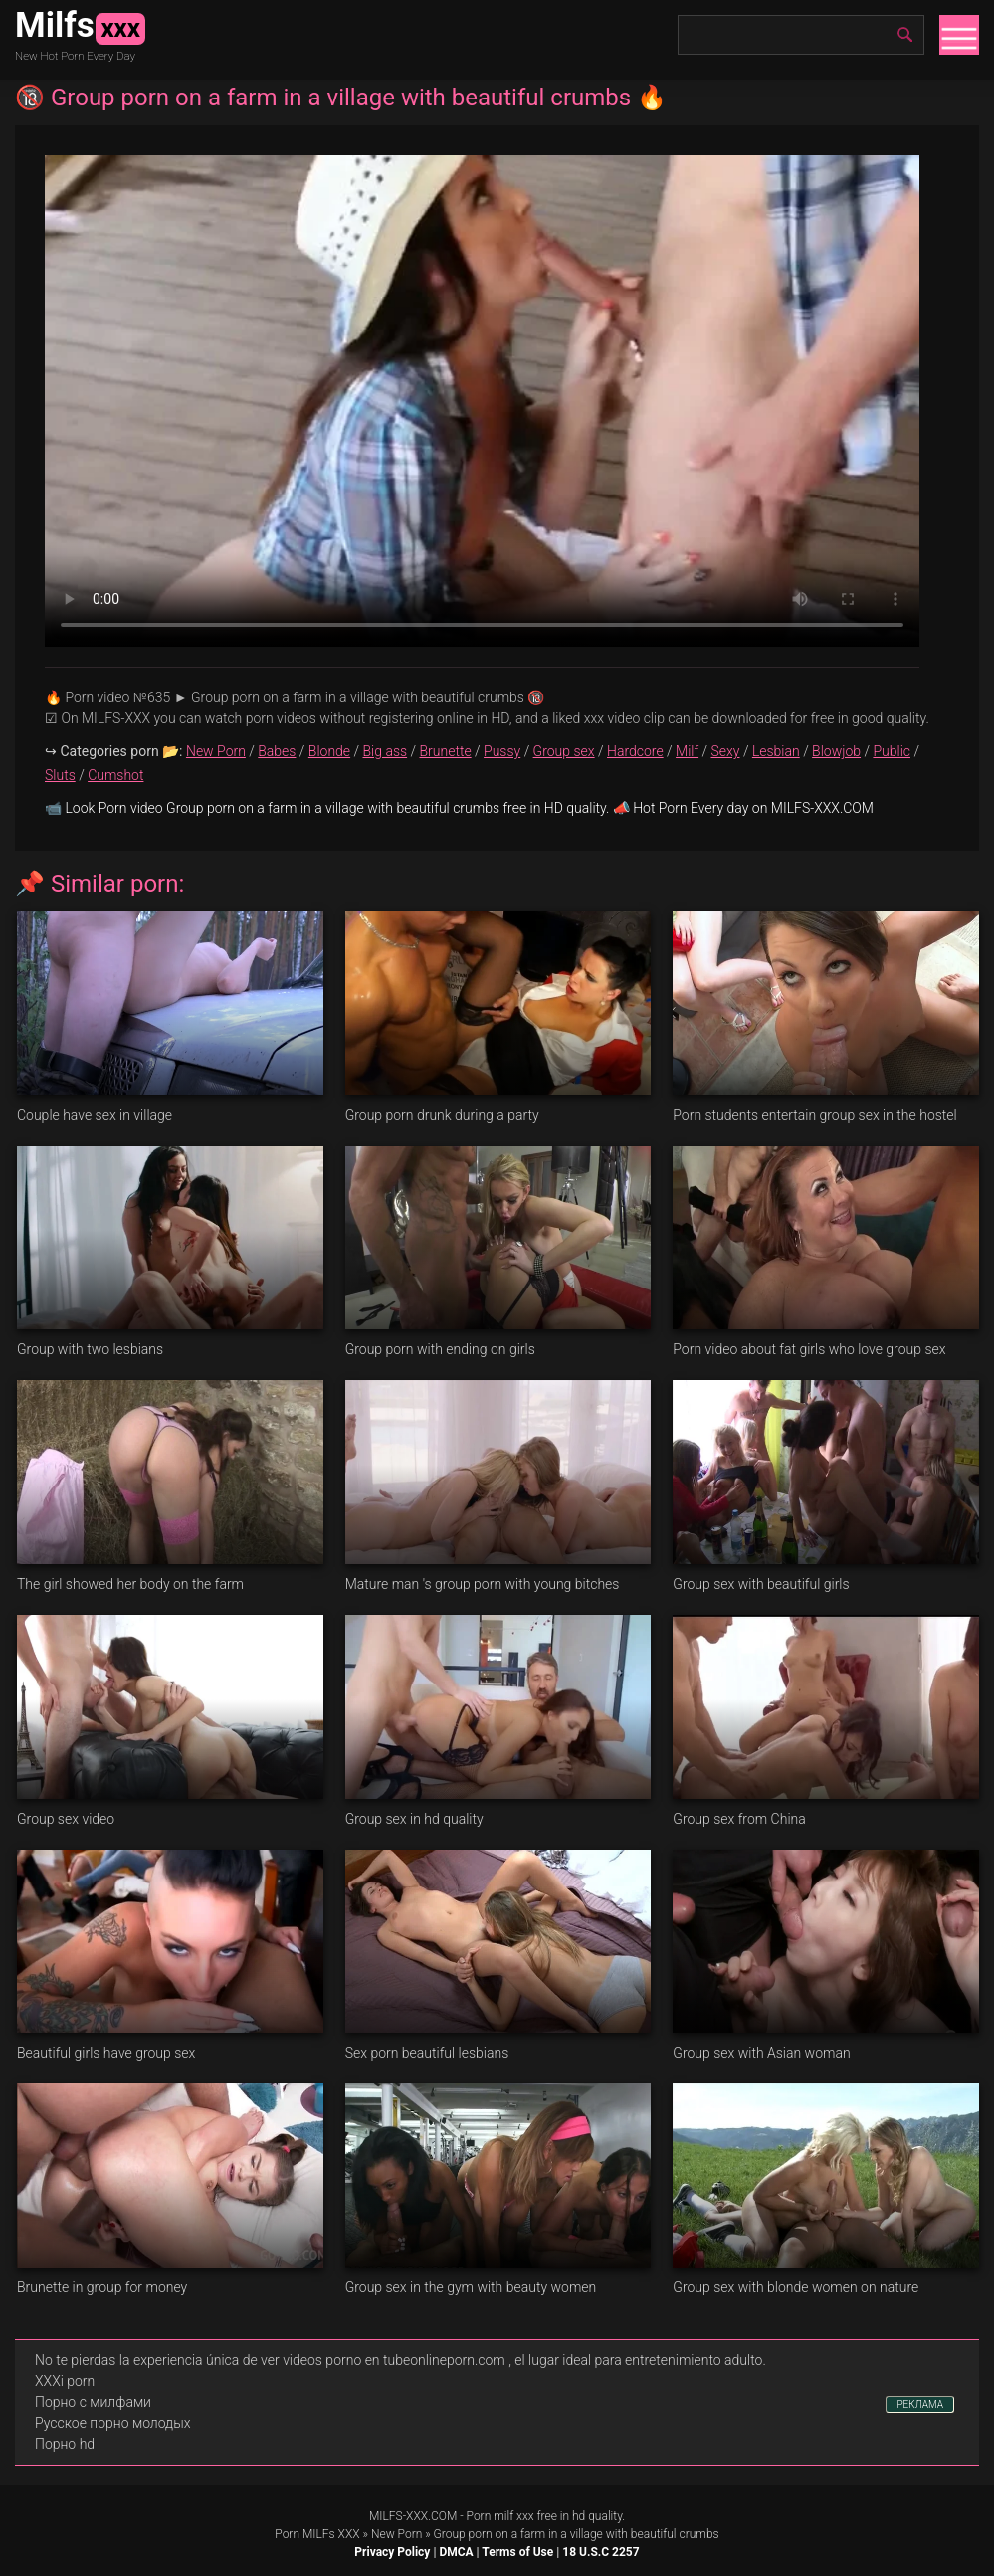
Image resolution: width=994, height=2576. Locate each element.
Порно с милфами (93, 2402)
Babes (277, 751)
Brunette (445, 751)
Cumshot (115, 775)
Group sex (564, 751)
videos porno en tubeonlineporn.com (394, 2360)
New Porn (216, 751)
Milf (687, 751)
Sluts (60, 775)
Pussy (502, 751)
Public (891, 751)
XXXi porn (65, 2381)
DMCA (456, 2552)
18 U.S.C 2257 (600, 2552)
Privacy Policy (392, 2552)
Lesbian (776, 751)
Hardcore (635, 751)
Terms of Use (517, 2552)
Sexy (724, 751)
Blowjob (836, 751)
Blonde (329, 751)
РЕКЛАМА (919, 2404)
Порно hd (65, 2444)
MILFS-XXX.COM (413, 2516)
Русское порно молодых (112, 2423)
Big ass (385, 751)
